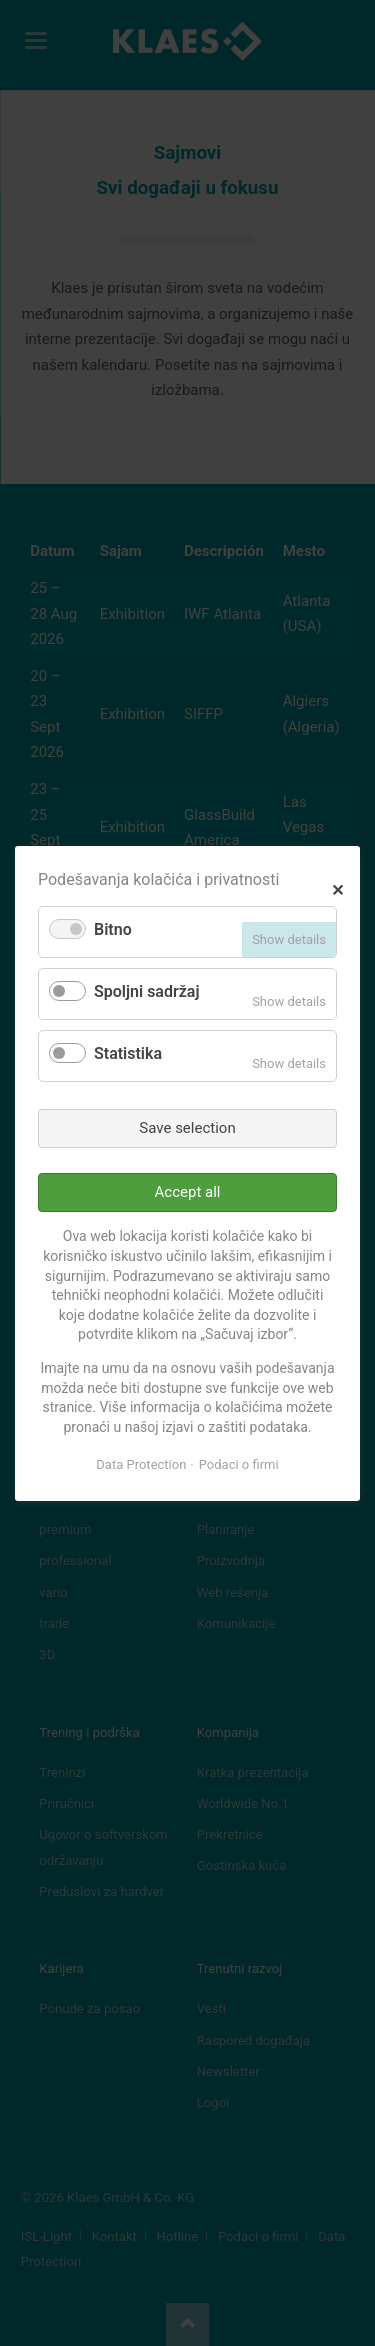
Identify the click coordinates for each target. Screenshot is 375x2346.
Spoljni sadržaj (147, 991)
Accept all (188, 1192)
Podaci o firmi (239, 1464)
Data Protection (141, 1464)
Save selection (187, 1127)
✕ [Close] (337, 887)
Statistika (128, 1053)
